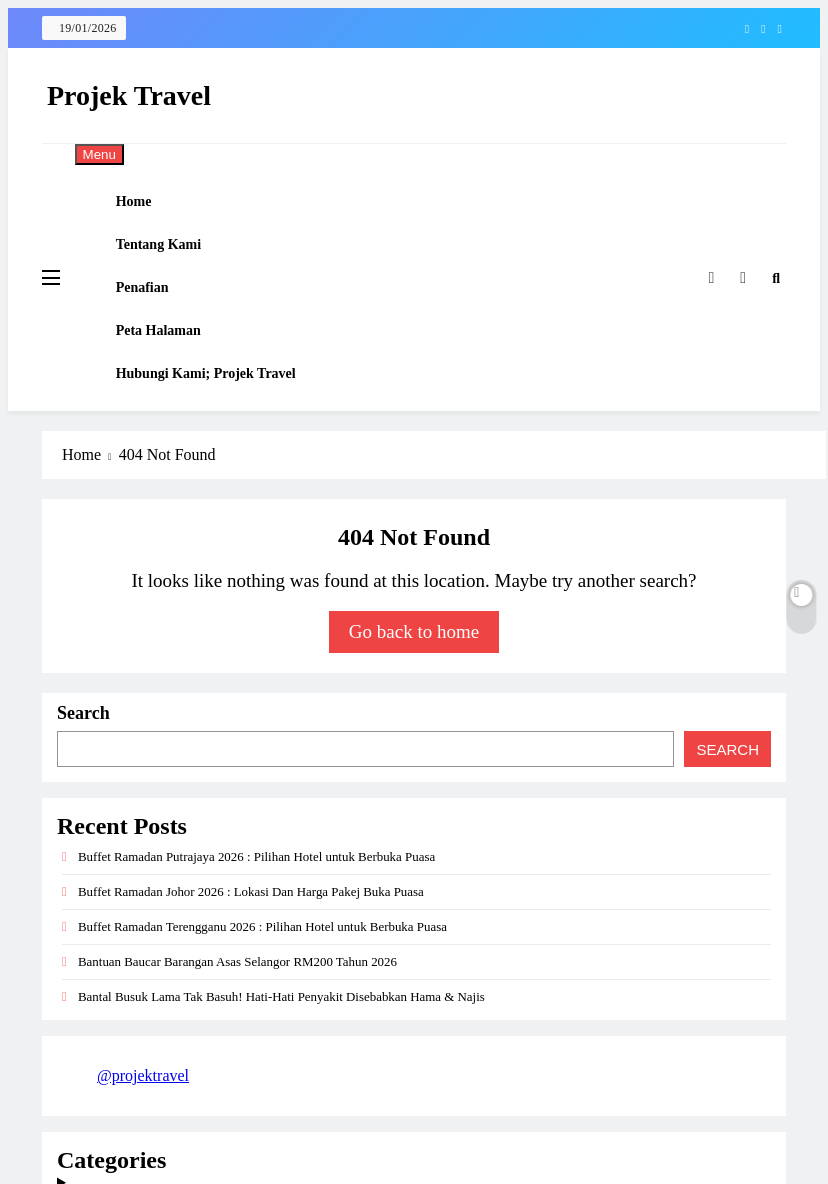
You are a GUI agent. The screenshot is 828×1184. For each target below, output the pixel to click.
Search (83, 768)
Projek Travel (129, 95)
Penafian (155, 315)
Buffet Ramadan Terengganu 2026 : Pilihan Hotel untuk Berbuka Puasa (262, 981)
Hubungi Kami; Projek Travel (219, 422)
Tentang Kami (171, 261)
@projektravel (143, 1130)
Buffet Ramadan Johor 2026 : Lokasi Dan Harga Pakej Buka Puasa (251, 946)
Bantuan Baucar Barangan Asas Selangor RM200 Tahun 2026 (237, 1016)
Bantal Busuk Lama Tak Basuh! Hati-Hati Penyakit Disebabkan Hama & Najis (281, 1051)
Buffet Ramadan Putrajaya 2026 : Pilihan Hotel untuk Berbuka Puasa (256, 911)
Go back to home (414, 686)
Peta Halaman (171, 369)
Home (147, 207)
